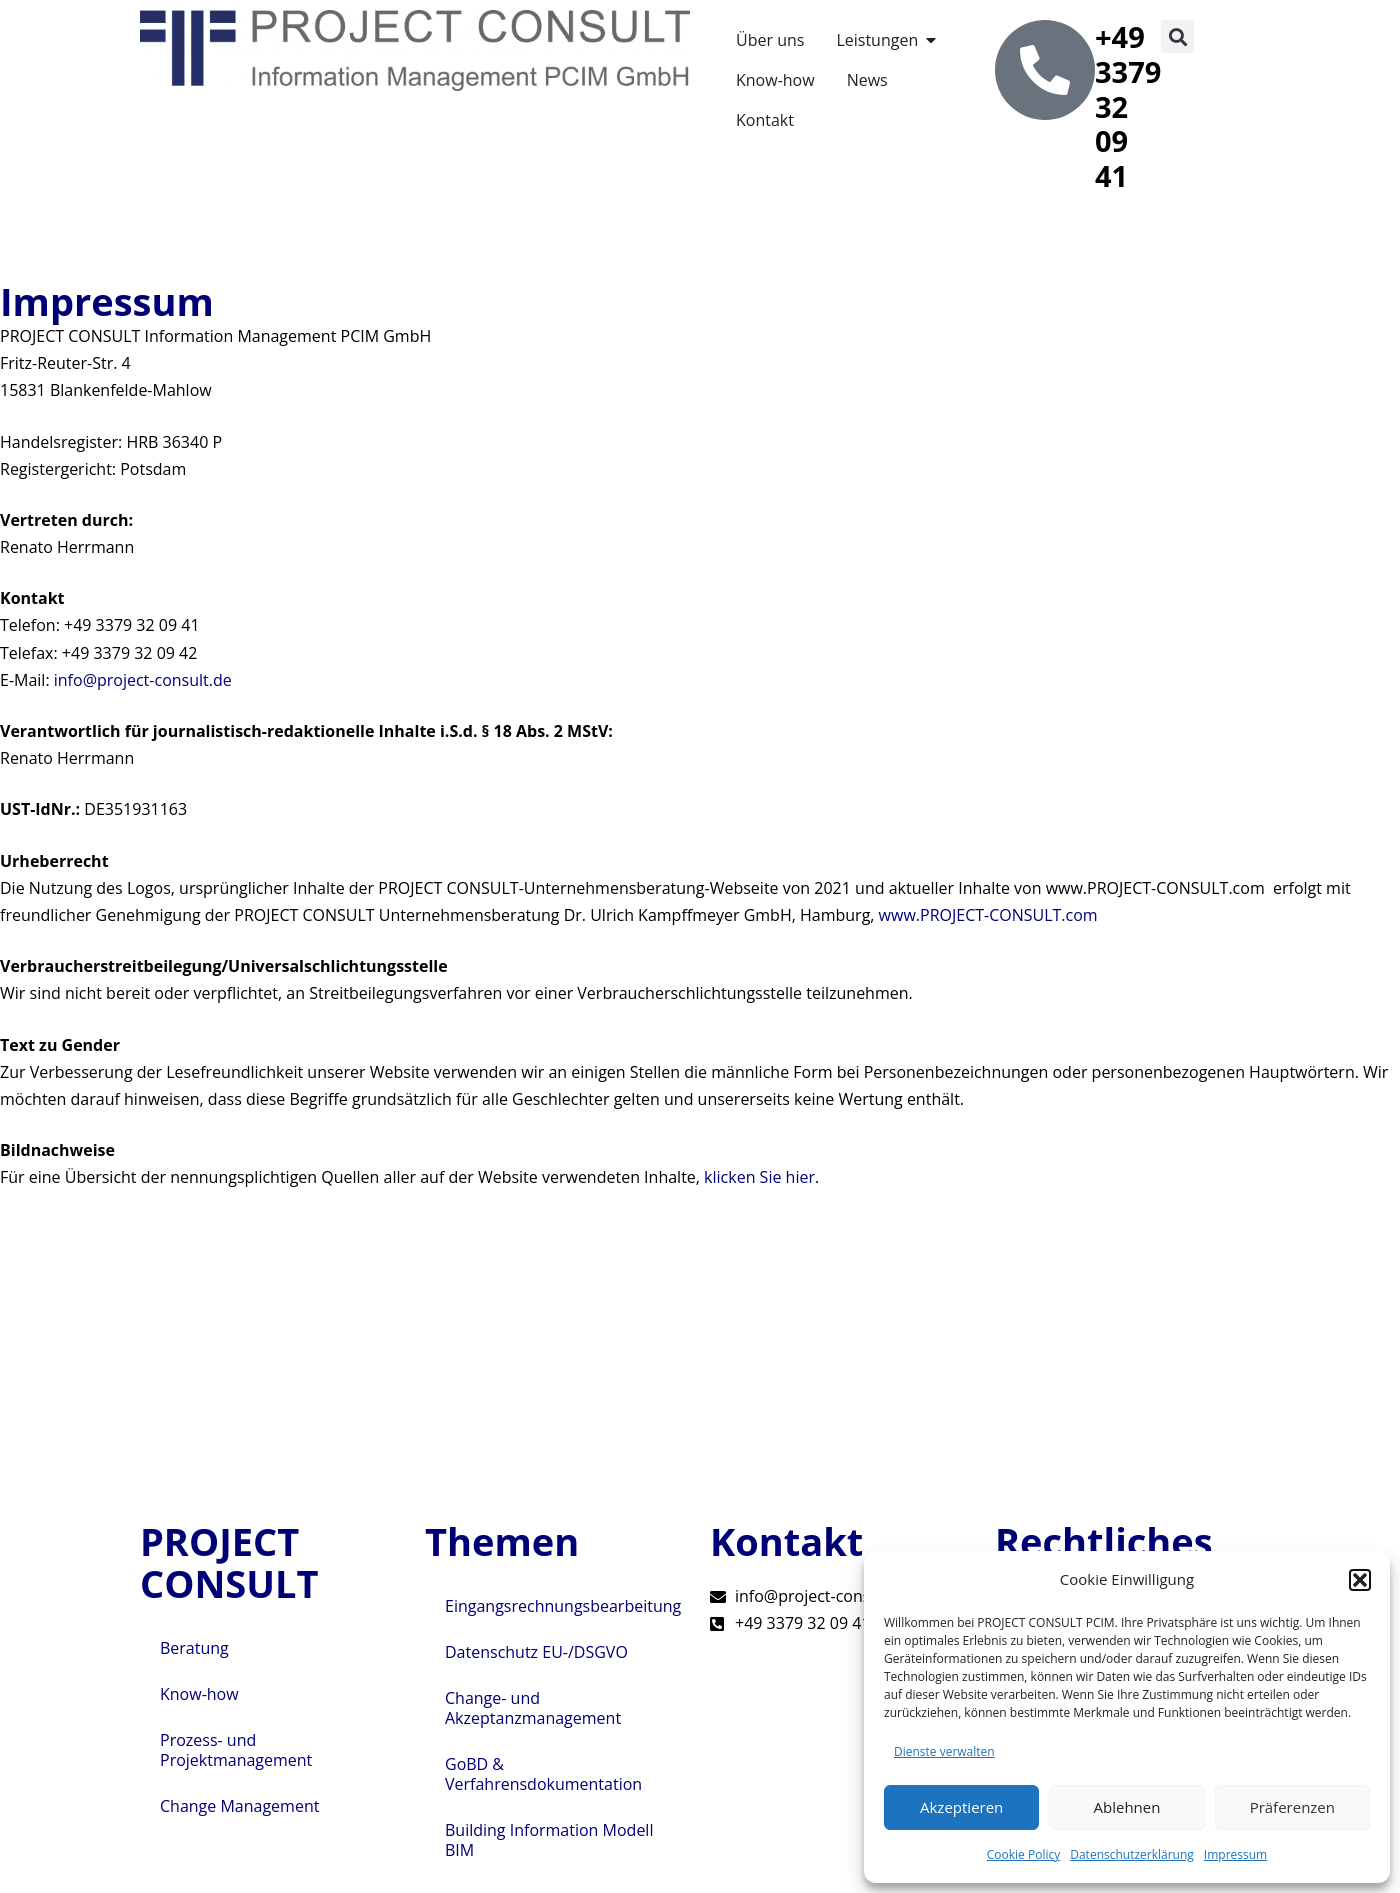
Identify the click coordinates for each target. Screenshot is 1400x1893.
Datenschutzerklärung (1132, 1854)
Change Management (239, 1806)
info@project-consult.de (143, 680)
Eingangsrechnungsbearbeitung (563, 1606)
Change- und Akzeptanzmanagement (533, 1708)
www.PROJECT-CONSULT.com (988, 915)
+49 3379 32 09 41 (1128, 106)
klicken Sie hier (759, 1177)
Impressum (1235, 1854)
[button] (1360, 1580)
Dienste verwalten (944, 1751)
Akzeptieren (961, 1807)
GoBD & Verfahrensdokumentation (543, 1774)
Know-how (199, 1694)
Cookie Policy (1023, 1854)
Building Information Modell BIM (549, 1840)
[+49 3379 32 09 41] (1045, 70)
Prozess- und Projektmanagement (236, 1750)
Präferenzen (1292, 1807)
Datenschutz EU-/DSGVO (536, 1652)
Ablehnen (1127, 1807)
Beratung (194, 1648)
